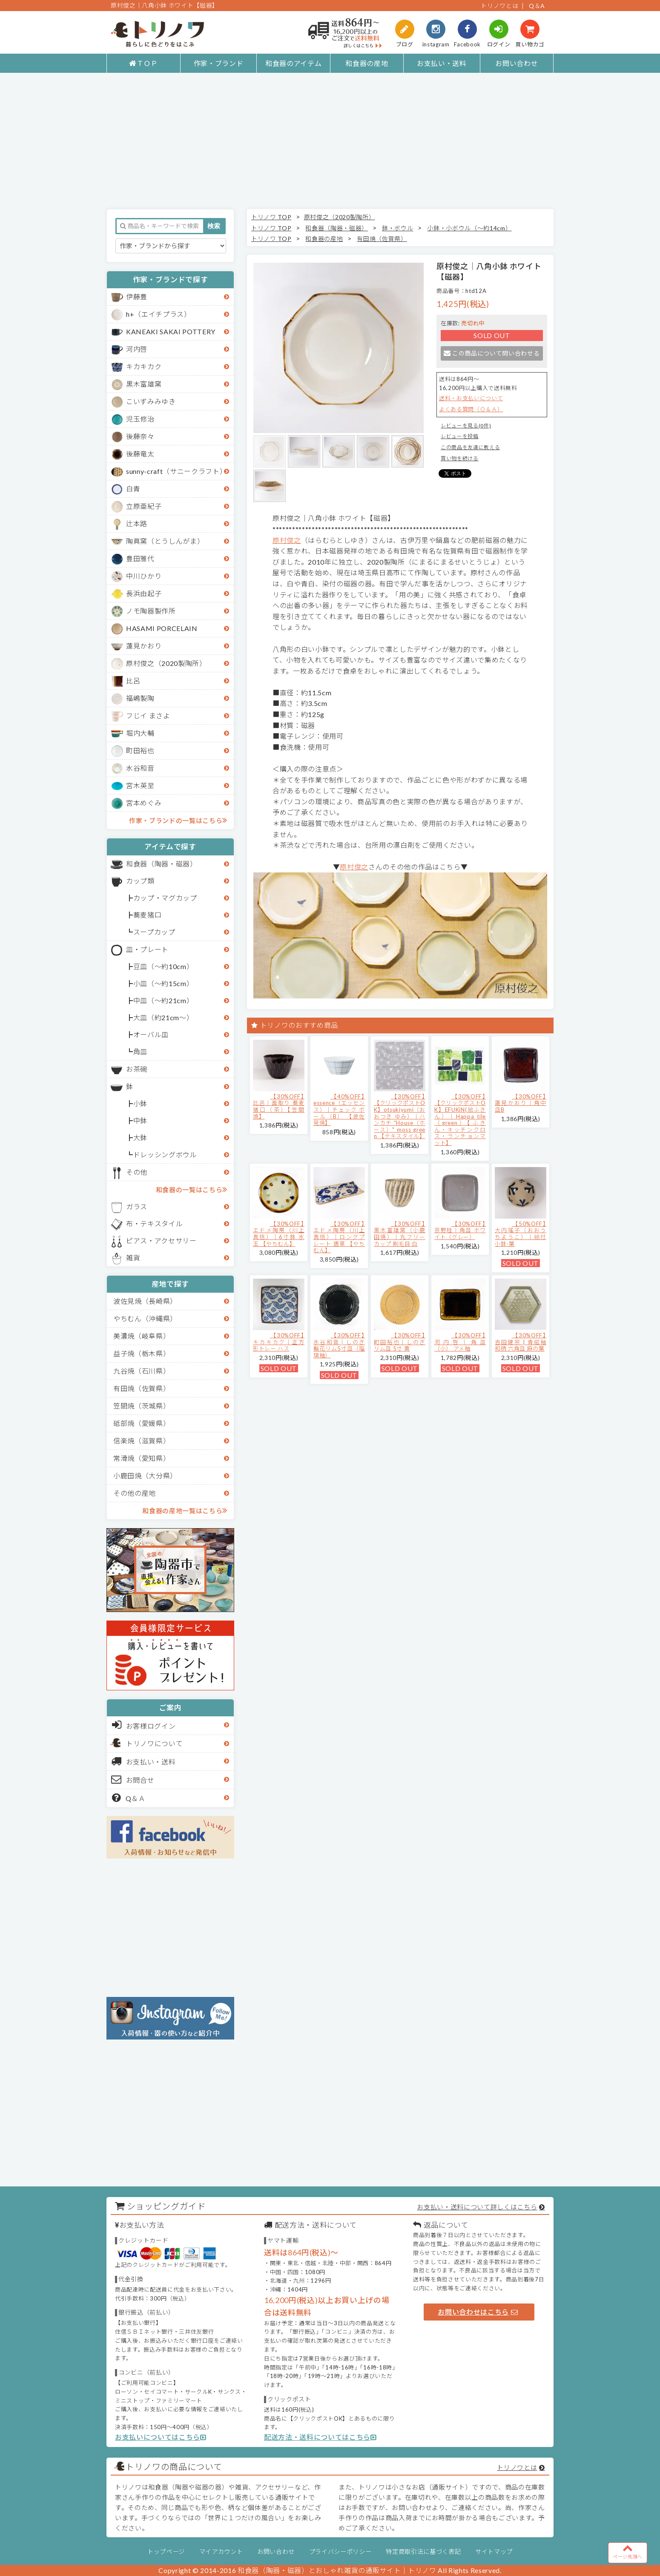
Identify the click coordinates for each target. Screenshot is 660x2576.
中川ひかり (143, 576)
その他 (136, 1172)
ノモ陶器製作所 (151, 611)
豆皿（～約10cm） (163, 966)
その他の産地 (134, 1493)
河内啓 (136, 349)
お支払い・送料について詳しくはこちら (477, 2207)
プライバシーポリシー (340, 2551)
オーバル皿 (151, 1034)
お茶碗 (136, 1069)
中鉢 (140, 1120)
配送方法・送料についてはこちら (320, 2437)
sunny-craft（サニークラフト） (176, 471)
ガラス (136, 1206)
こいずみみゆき (151, 401)
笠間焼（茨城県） (141, 1406)
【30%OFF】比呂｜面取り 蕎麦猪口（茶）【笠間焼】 (278, 1106)
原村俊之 (287, 540)
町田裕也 (140, 750)
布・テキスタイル (154, 1223)
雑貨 (133, 1258)
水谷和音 (140, 768)
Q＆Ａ (129, 1797)
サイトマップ (494, 2551)
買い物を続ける (460, 458)
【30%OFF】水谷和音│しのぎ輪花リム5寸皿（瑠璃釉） (339, 1345)
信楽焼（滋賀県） (141, 1441)
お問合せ (133, 1779)
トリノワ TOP (271, 217)
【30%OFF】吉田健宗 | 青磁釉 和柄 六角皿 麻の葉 (520, 1342)
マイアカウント (221, 2551)
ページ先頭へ (628, 2551)
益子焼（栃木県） (141, 1353)
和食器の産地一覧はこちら (184, 1510)
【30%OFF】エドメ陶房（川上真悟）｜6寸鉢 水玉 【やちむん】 (278, 1233)
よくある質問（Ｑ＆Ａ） (471, 409)
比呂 (133, 681)
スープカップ (154, 932)
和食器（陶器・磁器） (161, 864)
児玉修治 (140, 419)
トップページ (166, 2551)
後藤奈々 (140, 436)
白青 (133, 489)
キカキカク (143, 366)
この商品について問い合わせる (491, 353)
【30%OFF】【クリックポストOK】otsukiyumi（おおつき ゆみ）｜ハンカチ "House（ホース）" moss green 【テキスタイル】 (399, 1116)
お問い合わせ (516, 63)
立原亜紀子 (143, 506)
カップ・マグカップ (165, 898)
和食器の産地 (366, 63)
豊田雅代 (140, 558)
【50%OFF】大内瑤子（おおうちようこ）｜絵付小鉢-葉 (520, 1233)
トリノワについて (154, 1743)
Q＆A (537, 5)
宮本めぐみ (143, 803)
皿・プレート (147, 949)
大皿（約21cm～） (163, 1017)
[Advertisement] (330, 141)
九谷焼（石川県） (141, 1371)
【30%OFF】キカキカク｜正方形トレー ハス (278, 1342)
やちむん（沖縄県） (145, 1318)
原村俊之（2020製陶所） (166, 663)
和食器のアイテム (293, 63)
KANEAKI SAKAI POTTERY (170, 331)
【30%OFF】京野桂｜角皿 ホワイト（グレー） (460, 1230)
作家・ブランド (219, 63)
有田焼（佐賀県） (141, 1388)
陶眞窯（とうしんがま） (165, 541)
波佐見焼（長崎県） (145, 1301)
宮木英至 (140, 785)
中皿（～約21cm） (163, 1000)
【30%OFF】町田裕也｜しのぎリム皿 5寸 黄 (399, 1342)
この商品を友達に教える (470, 447)
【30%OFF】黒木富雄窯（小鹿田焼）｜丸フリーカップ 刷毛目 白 (399, 1233)
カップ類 (140, 881)
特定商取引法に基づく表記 (423, 2551)
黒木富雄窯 (143, 384)
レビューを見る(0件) (466, 425)
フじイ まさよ (148, 715)
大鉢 (140, 1137)
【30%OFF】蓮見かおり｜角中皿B (520, 1103)
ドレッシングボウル (165, 1154)
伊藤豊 (136, 297)
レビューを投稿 (460, 436)
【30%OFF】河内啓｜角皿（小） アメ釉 (460, 1342)
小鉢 (140, 1103)
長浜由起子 (143, 593)
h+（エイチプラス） (158, 314)
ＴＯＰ (143, 63)
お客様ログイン (143, 1724)
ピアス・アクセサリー (161, 1240)
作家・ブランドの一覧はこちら (178, 820)
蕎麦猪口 (147, 915)
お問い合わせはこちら (478, 2312)
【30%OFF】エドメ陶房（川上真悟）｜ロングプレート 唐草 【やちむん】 (339, 1237)
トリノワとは (499, 5)
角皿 (140, 1051)
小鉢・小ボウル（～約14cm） (469, 228)
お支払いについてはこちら (161, 2437)
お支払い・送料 (442, 63)
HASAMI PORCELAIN (162, 628)
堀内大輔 (140, 733)
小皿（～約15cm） (163, 983)
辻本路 (136, 523)
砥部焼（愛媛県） (141, 1423)
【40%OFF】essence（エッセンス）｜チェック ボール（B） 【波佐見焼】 (339, 1109)
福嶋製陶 (140, 698)
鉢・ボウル (397, 228)
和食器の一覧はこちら (191, 1189)
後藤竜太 (140, 454)
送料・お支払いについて (471, 398)
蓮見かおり (143, 646)
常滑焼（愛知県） (141, 1458)
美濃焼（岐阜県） (141, 1336)
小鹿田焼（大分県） (145, 1476)
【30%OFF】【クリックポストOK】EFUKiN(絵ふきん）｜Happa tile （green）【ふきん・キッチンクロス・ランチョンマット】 (460, 1119)
